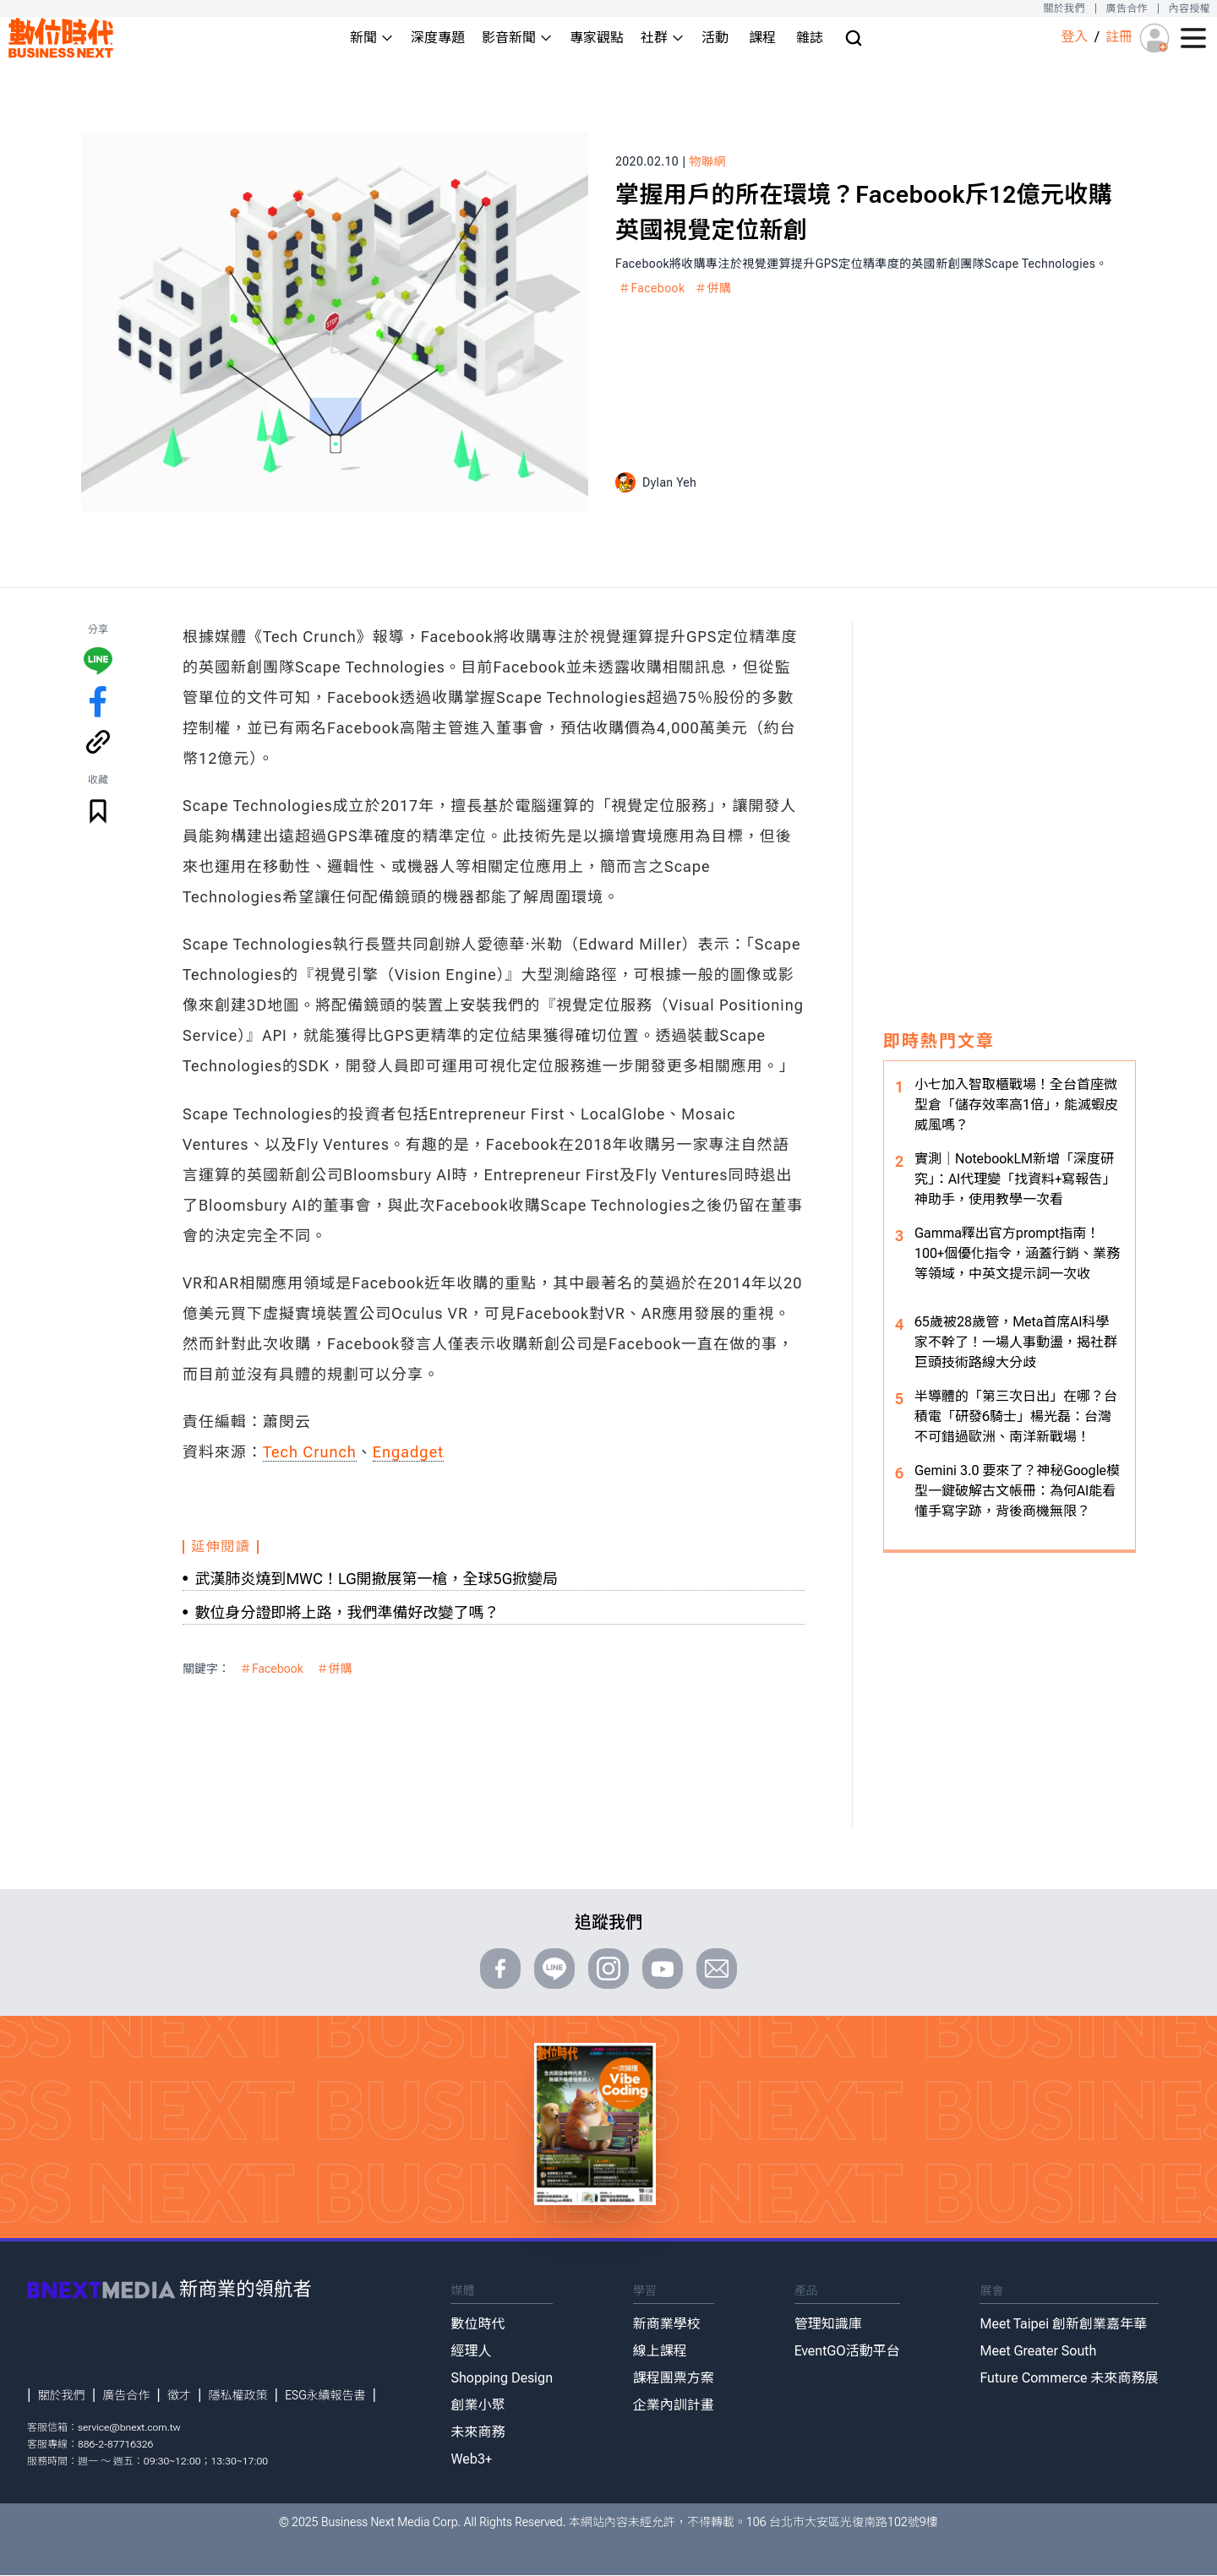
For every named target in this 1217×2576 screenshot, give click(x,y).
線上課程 (660, 2351)
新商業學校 (667, 2324)
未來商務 (477, 2432)
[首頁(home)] (61, 37)
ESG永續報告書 (325, 2395)
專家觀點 (597, 38)
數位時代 (477, 2324)
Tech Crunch (310, 1452)
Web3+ (471, 2459)
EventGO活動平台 (847, 2351)
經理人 (470, 2351)
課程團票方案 (673, 2378)
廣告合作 (1127, 8)
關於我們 (1063, 8)
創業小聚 (477, 2405)
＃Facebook (652, 288)
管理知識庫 (828, 2324)
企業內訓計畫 (673, 2405)
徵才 (179, 2395)
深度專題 (438, 38)
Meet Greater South (1038, 2351)
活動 (715, 38)
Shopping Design (501, 2378)
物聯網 (708, 161)
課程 (762, 38)
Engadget (408, 1452)
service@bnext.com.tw (129, 2427)
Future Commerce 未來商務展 (1069, 2378)
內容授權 (1189, 8)
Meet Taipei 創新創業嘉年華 (1063, 2324)
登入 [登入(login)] (1074, 37)
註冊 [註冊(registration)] (1118, 37)
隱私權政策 (238, 2395)
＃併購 (713, 288)
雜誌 (809, 38)
